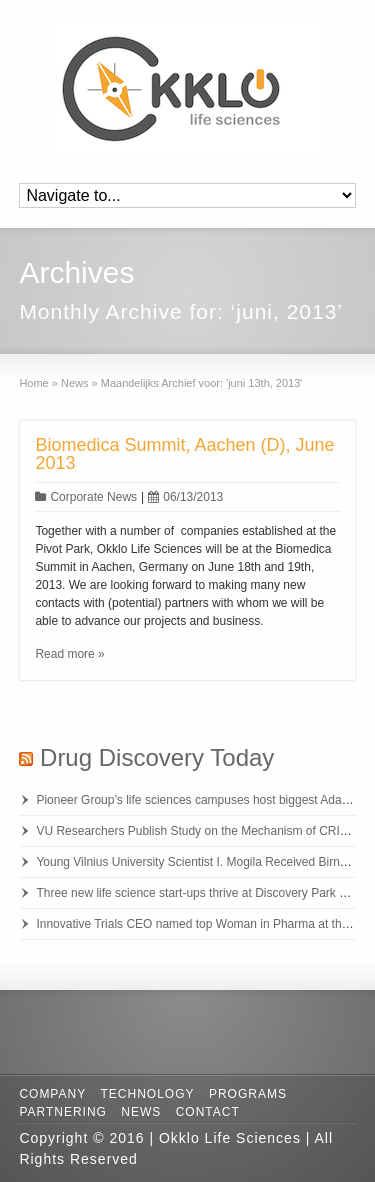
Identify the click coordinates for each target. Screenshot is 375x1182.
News (141, 1112)
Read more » (69, 654)
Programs (248, 1094)
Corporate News (93, 497)
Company (52, 1094)
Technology (148, 1094)
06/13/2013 (185, 497)
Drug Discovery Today (157, 757)
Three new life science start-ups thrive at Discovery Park (185, 893)
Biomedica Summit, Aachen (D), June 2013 (184, 454)
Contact (208, 1112)
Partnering (63, 1112)
